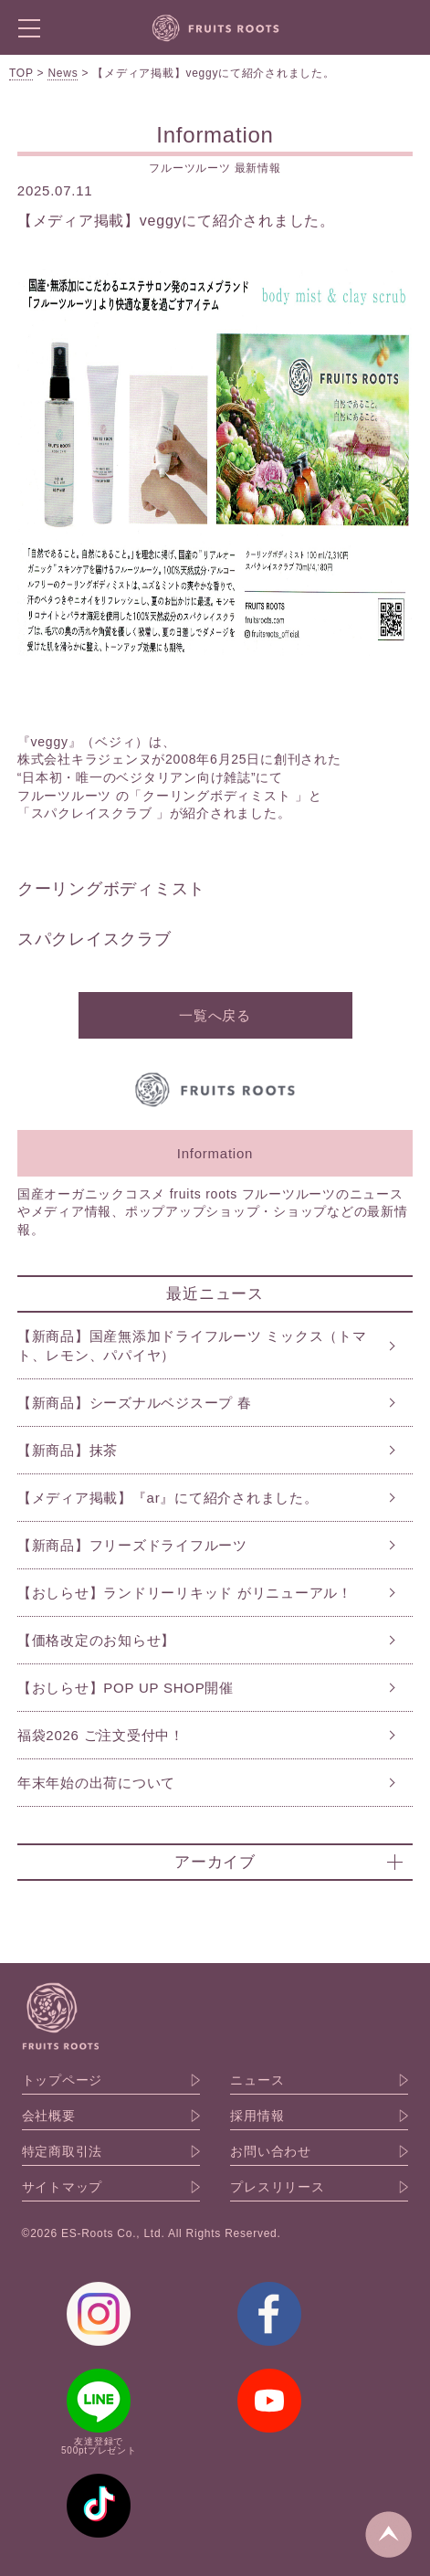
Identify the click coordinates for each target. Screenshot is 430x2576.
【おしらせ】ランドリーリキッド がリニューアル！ (184, 1592)
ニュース (257, 2080)
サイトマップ (62, 2186)
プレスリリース (277, 2186)
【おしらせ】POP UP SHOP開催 (125, 1687)
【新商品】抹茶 (67, 1450)
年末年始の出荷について (96, 1782)
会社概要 (49, 2115)
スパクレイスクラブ (97, 939)
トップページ (62, 2080)
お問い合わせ (270, 2151)
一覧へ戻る (215, 1015)
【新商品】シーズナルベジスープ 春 (134, 1402)
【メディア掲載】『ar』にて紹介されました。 (168, 1497)
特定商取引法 (62, 2151)
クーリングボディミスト (111, 889)
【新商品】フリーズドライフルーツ (132, 1545)
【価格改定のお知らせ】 (96, 1640)
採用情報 (257, 2115)
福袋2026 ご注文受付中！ (100, 1735)
